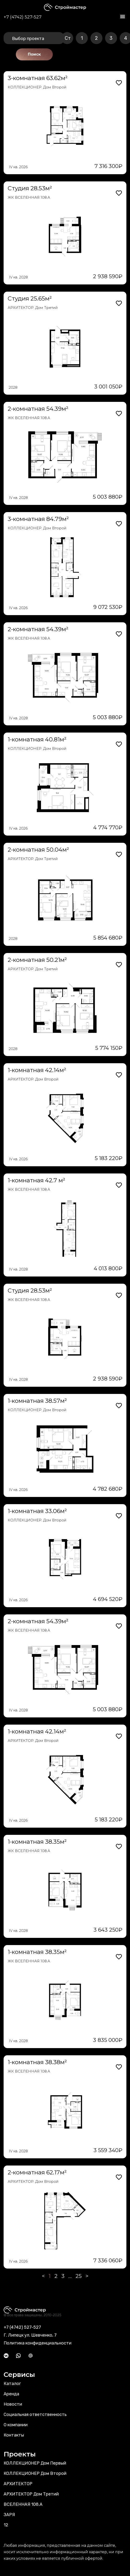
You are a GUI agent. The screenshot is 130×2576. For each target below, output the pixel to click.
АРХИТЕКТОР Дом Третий (31, 2494)
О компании (16, 2424)
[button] (122, 16)
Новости (13, 2404)
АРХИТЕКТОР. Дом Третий (33, 307)
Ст (68, 38)
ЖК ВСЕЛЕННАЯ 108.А (29, 197)
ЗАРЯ (9, 2514)
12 (6, 2525)
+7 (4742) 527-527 (22, 17)
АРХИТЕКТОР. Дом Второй (33, 1079)
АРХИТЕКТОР (18, 2483)
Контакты (14, 2435)
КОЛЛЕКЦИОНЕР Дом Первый (35, 2463)
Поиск (34, 54)
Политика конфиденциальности (37, 2343)
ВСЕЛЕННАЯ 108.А (23, 2504)
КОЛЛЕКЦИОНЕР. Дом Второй (37, 87)
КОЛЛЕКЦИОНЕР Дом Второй (35, 2473)
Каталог (12, 2383)
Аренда (11, 2394)
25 (79, 2276)
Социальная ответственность (35, 2414)
